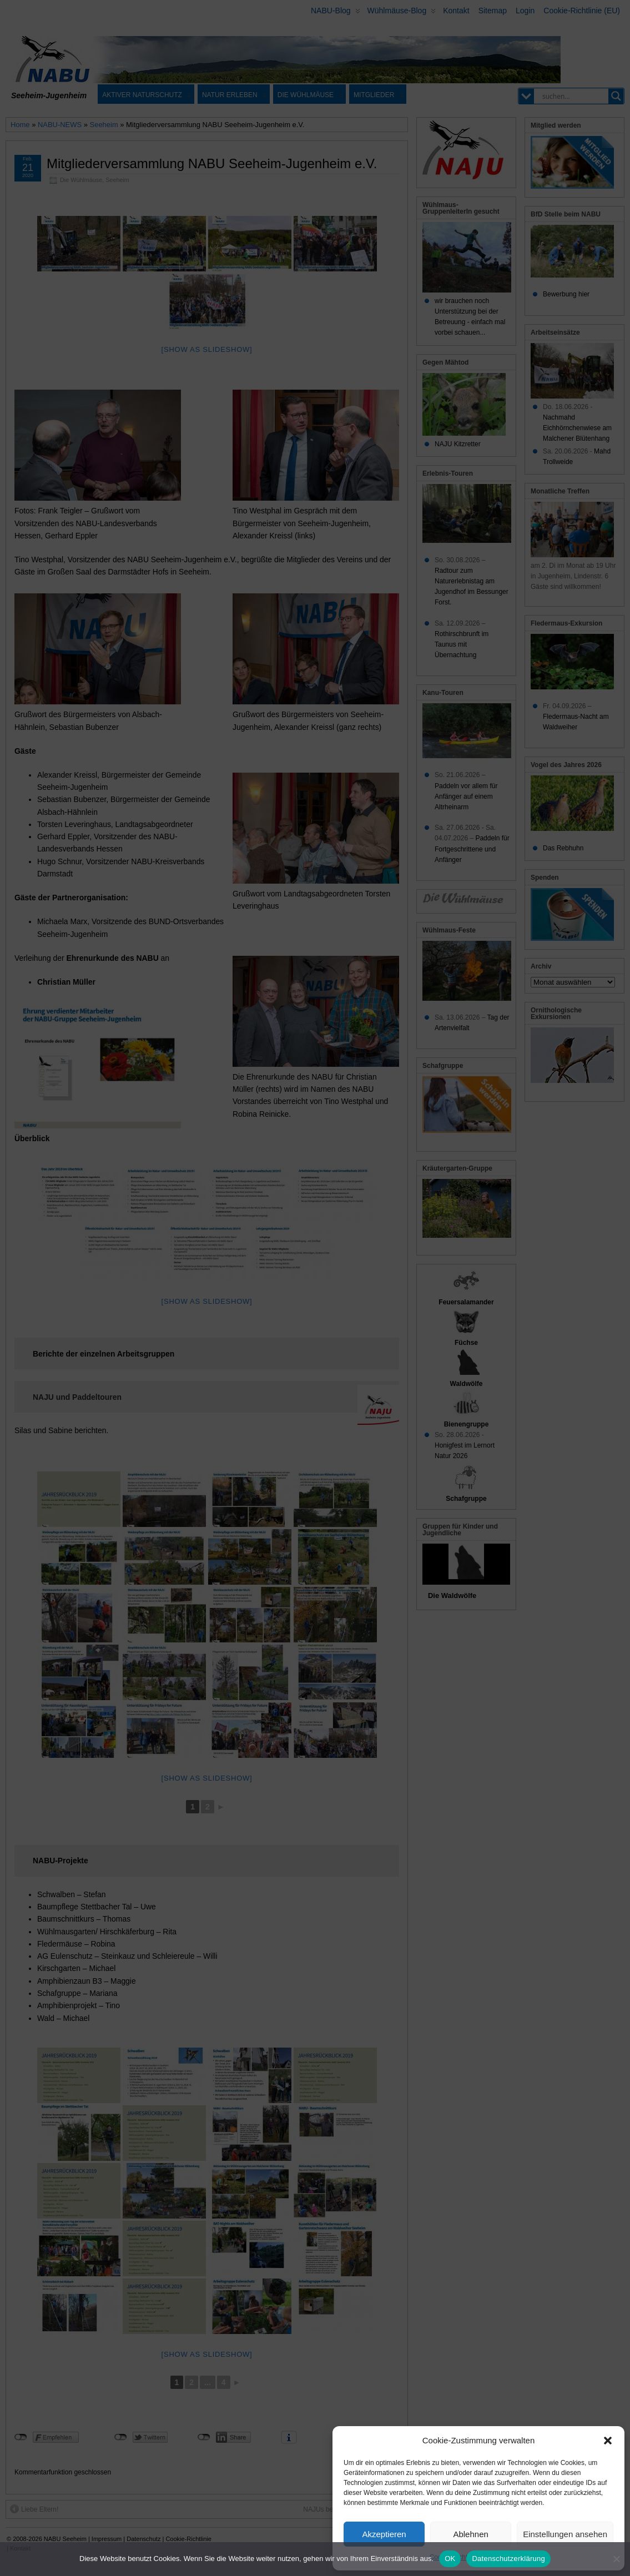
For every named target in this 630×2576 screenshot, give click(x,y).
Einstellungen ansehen (565, 2534)
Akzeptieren (384, 2534)
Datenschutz (503, 2557)
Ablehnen (470, 2534)
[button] (607, 2440)
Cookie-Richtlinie (455, 2557)
